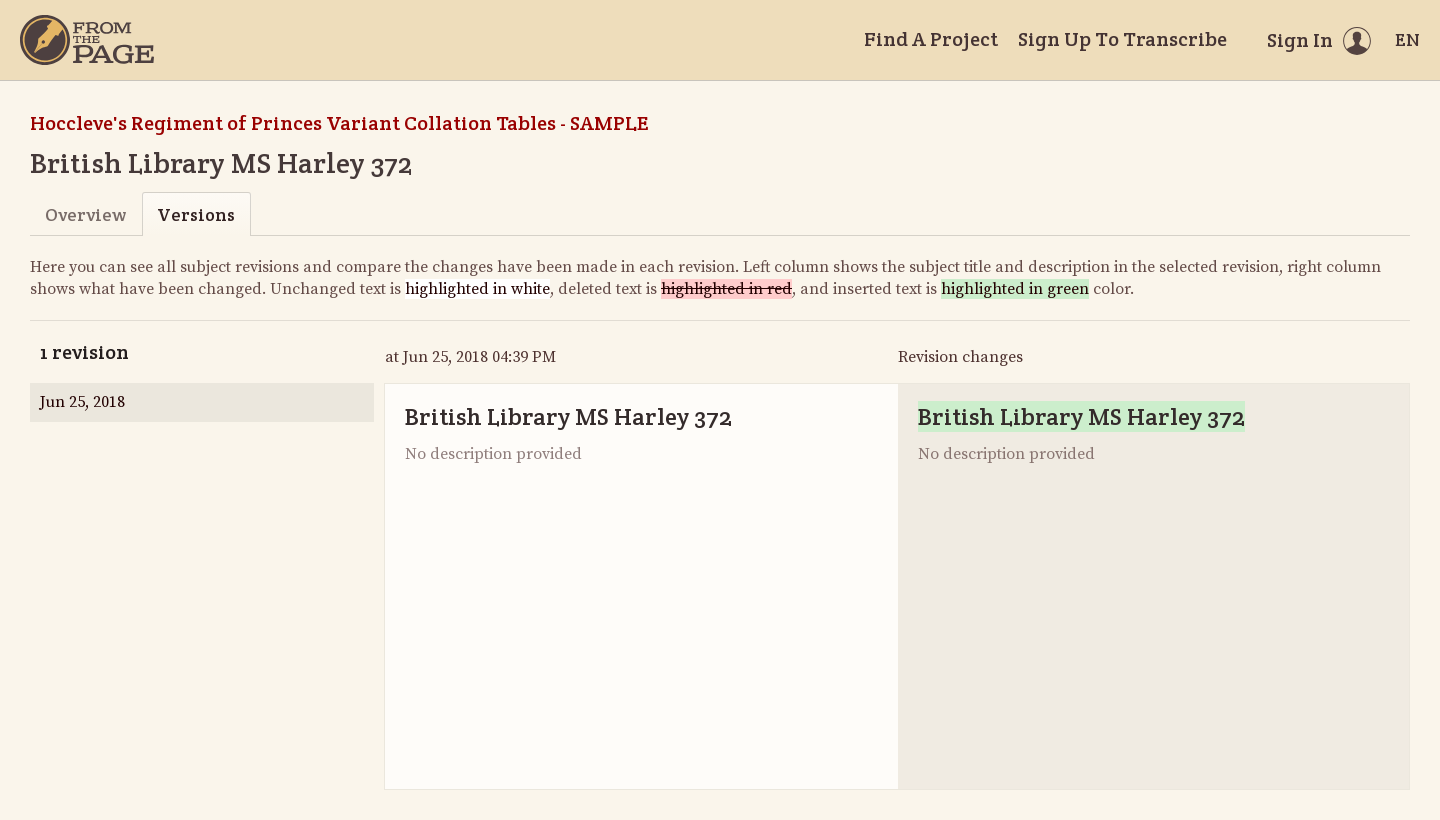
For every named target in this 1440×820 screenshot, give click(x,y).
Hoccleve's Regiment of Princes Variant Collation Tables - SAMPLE (339, 123)
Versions (196, 214)
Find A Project (931, 39)
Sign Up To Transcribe (1122, 39)
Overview (85, 214)
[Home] (87, 40)
